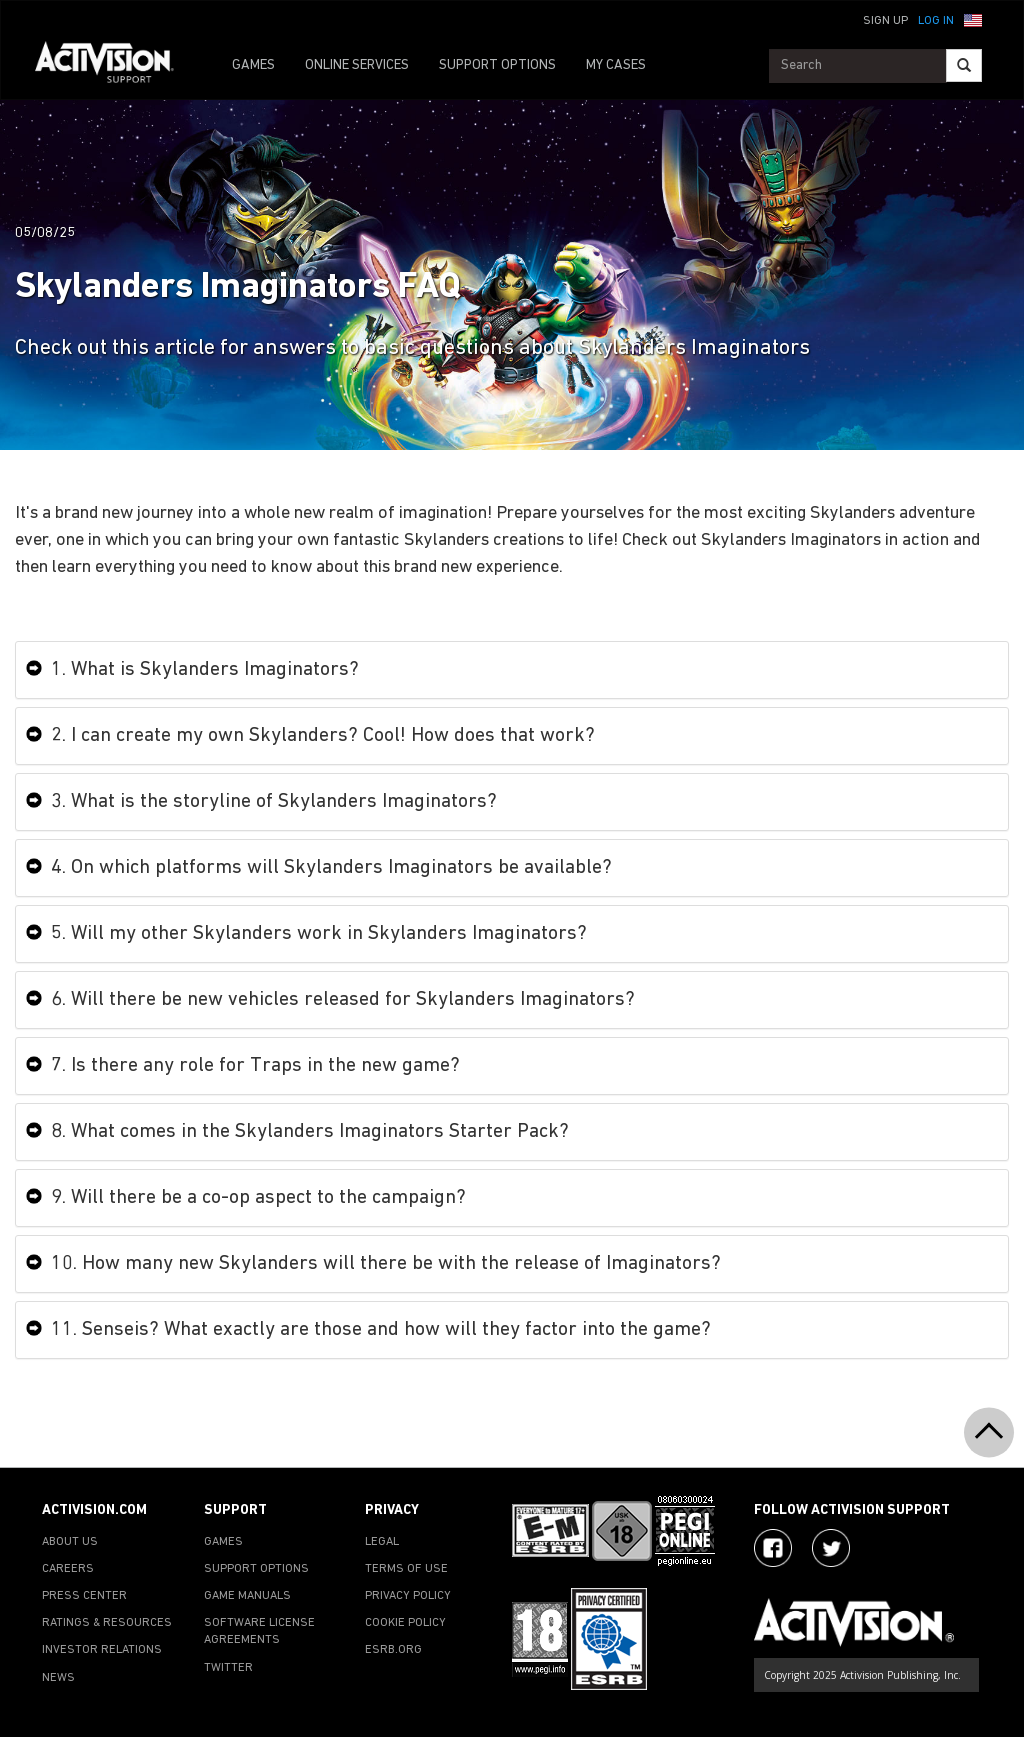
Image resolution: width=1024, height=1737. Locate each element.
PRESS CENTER (84, 1596)
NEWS (58, 1678)
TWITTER (228, 1668)
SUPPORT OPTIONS (497, 65)
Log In (936, 21)
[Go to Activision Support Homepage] (114, 66)
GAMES (253, 65)
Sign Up (885, 21)
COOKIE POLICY (405, 1623)
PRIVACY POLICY (408, 1596)
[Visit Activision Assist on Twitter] (831, 1548)
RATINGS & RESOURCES (107, 1623)
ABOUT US (70, 1542)
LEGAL (382, 1542)
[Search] (964, 65)
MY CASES (616, 65)
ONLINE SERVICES (357, 65)
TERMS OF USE (406, 1569)
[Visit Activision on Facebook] (773, 1548)
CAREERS (68, 1569)
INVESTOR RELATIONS (102, 1650)
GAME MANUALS (247, 1596)
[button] (973, 19)
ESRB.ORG (393, 1650)
